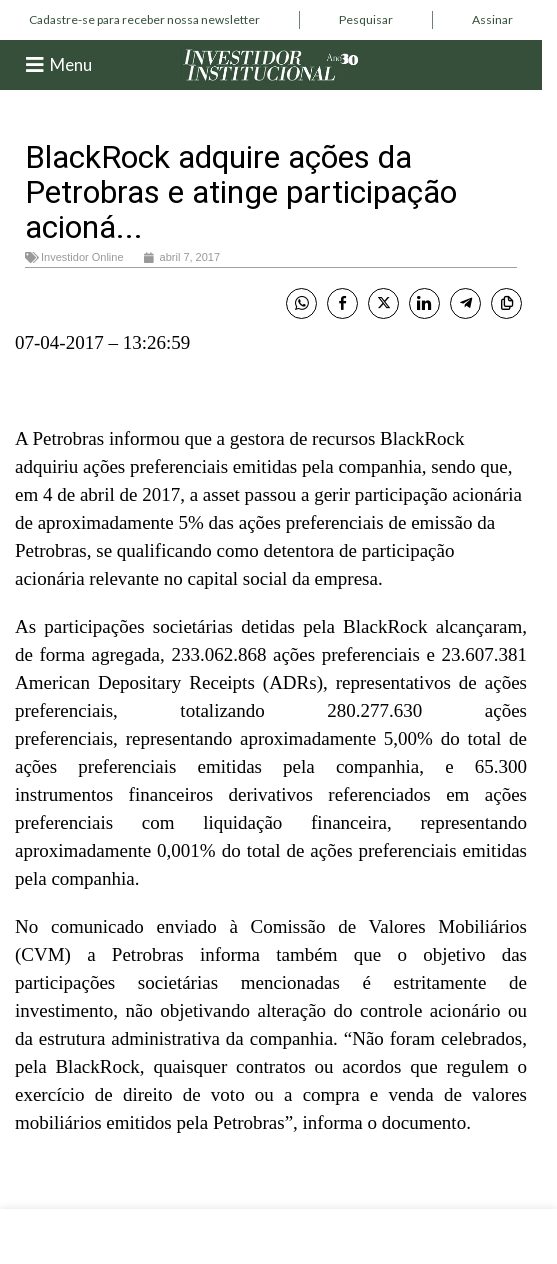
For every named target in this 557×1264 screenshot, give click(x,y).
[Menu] (35, 65)
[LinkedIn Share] (424, 303)
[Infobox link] (144, 20)
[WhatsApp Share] (301, 303)
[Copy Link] (506, 303)
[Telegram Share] (465, 303)
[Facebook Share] (342, 303)
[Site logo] (271, 63)
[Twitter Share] (383, 303)
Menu (71, 64)
